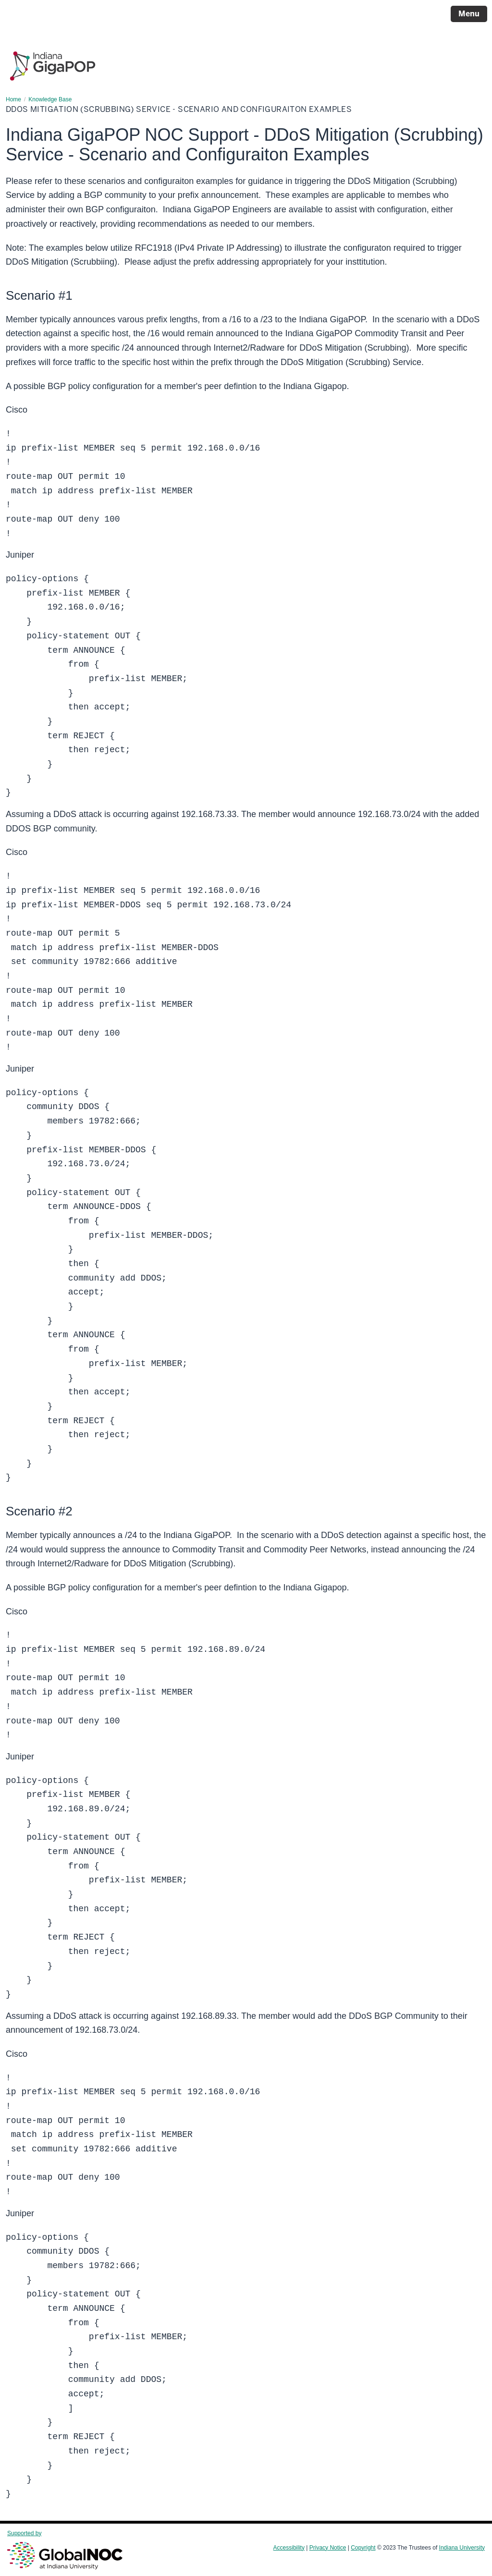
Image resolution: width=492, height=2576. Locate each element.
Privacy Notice (327, 2547)
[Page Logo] (52, 62)
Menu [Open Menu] (469, 14)
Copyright (363, 2547)
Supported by (65, 2549)
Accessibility (289, 2547)
